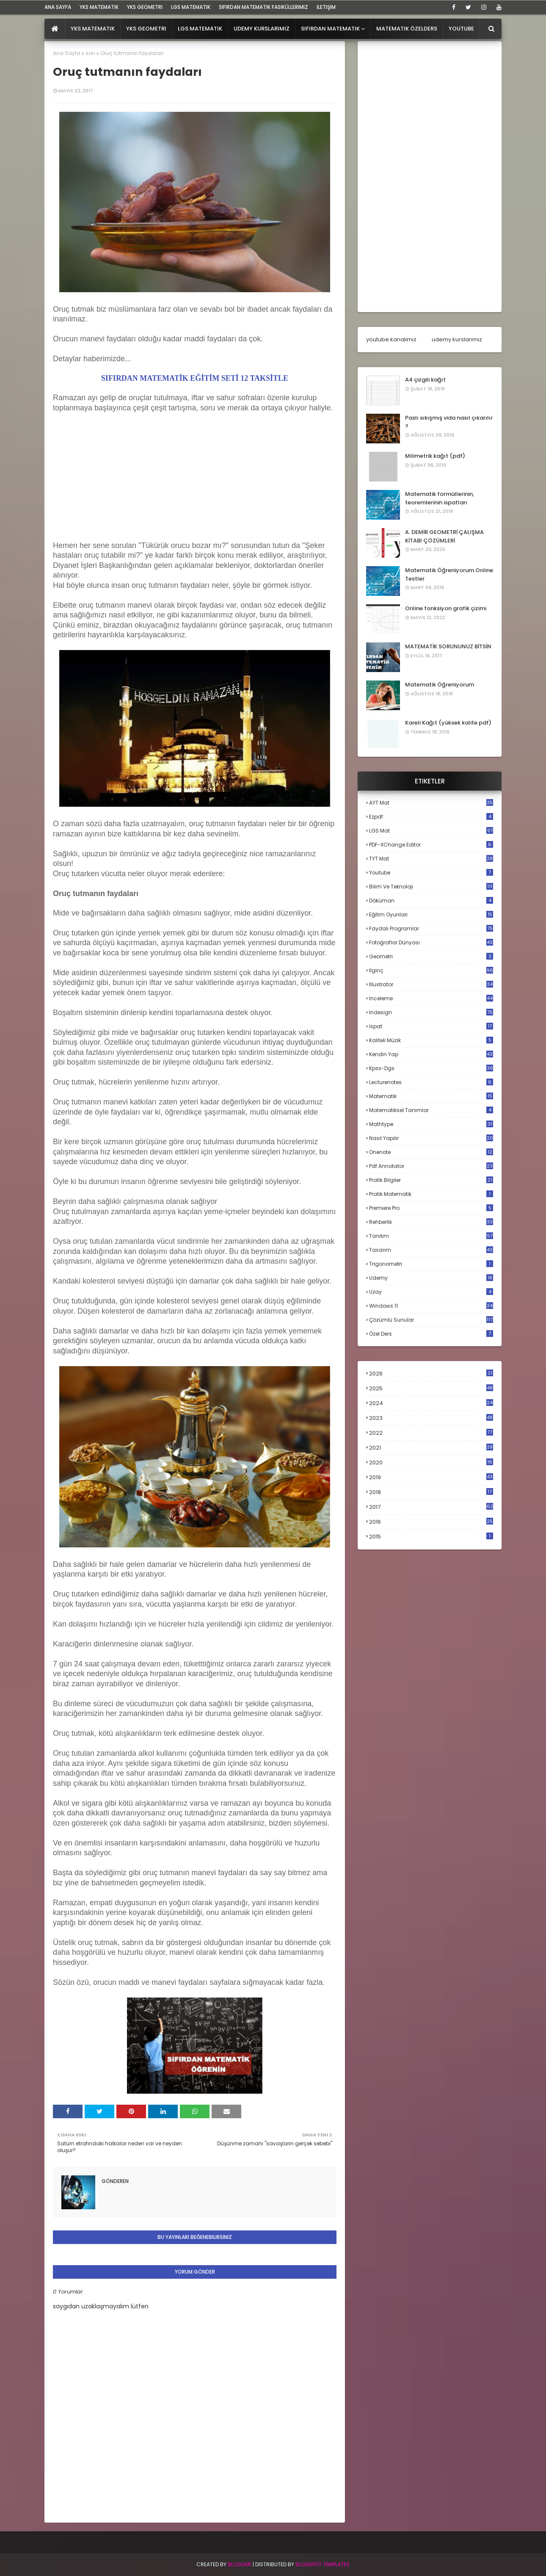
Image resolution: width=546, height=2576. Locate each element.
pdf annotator (431, 1166)
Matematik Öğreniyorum (439, 685)
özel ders (431, 1333)
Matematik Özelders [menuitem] (406, 29)
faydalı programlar (431, 928)
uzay (431, 1291)
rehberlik (431, 1222)
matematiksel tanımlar (431, 1110)
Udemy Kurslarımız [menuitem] (262, 29)
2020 (431, 1462)
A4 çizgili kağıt (425, 380)
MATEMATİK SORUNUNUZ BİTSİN (448, 646)
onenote (431, 1152)
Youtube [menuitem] (461, 29)
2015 (431, 1537)
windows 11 (431, 1305)
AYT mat (431, 802)
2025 (431, 1388)
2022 (431, 1433)
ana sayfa (57, 7)
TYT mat (431, 858)
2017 (431, 1507)
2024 (431, 1403)
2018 (431, 1492)
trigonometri (431, 1263)
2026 (431, 1374)
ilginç (431, 970)
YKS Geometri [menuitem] (146, 29)
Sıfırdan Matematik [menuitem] (330, 29)
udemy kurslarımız (457, 339)
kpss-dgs (431, 1068)
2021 (431, 1448)
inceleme (431, 998)
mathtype (431, 1124)
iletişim (326, 7)
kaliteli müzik (431, 1040)
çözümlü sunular (431, 1319)
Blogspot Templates (322, 2564)
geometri (431, 956)
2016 (431, 1522)
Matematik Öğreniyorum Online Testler (449, 574)
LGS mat (431, 830)
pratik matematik (431, 1194)
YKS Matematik (99, 7)
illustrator (431, 984)
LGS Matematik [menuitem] (200, 29)
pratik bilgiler (431, 1180)
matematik (431, 1096)
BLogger (239, 2564)
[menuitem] (54, 29)
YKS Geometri (145, 7)
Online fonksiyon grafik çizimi (445, 608)
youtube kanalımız (391, 339)
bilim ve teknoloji (431, 886)
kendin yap (431, 1054)
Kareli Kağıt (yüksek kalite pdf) (448, 723)
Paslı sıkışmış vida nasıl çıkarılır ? (449, 422)
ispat (431, 1026)
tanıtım (431, 1236)
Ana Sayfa (66, 53)
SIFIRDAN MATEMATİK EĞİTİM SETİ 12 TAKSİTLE (194, 378)
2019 (431, 1477)
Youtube (431, 872)
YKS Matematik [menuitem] (93, 29)
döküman (431, 900)
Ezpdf (431, 816)
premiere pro (431, 1208)
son (90, 53)
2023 (431, 1418)
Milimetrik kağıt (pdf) (435, 456)
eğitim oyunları (431, 914)
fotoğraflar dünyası (431, 942)
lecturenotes (431, 1082)
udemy (431, 1277)
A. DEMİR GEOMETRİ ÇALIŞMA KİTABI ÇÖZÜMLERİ (444, 536)
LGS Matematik (190, 7)
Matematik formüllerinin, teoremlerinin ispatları (439, 498)
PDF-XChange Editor (431, 844)
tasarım (431, 1249)
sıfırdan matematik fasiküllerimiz (263, 7)
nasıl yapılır (431, 1138)
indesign (431, 1012)
